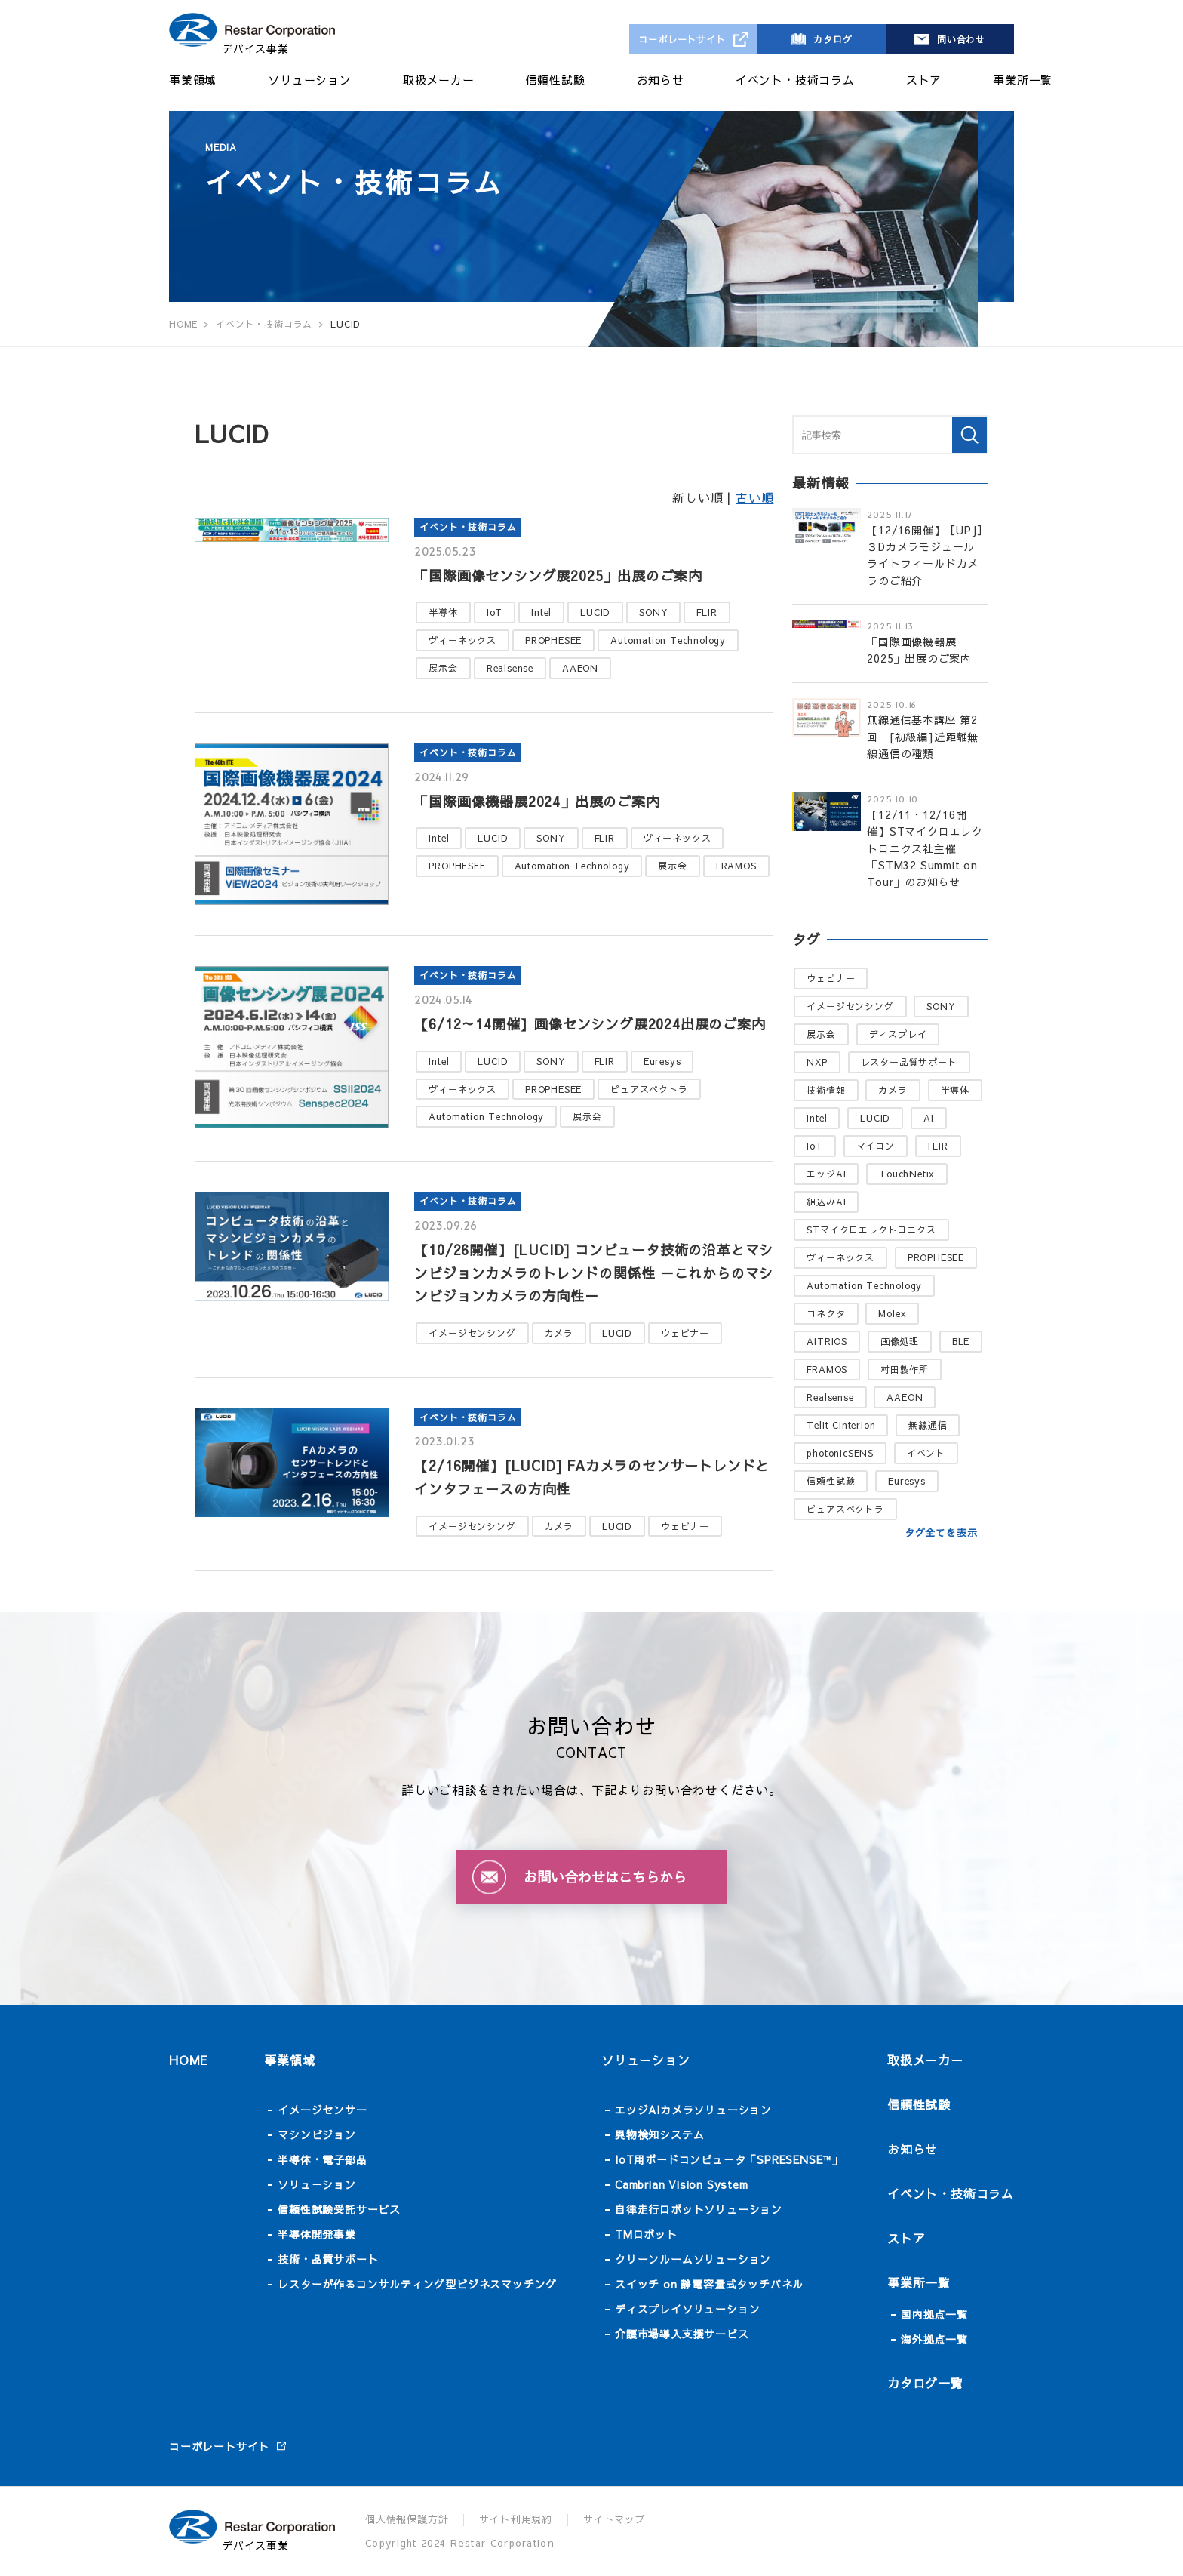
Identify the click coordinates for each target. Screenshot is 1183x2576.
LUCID (595, 612)
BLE (960, 1341)
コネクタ (826, 1313)
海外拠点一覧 (934, 2339)
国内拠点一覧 (934, 2314)
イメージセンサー (322, 2109)
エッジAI (826, 1174)
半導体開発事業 (317, 2234)
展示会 (443, 668)
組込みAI (826, 1202)
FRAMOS (736, 866)
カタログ (832, 39)
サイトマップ (614, 2519)
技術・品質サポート (328, 2259)
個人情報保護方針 (406, 2519)
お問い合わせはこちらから (605, 1876)
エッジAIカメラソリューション (693, 2109)
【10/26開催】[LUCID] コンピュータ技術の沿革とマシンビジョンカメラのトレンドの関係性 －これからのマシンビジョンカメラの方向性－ (593, 1272)
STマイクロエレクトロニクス (871, 1229)
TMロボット (646, 2234)
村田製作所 (904, 1369)
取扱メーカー (439, 80)
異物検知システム (659, 2134)
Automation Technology (668, 640)
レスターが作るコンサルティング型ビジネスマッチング (417, 2283)
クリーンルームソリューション (693, 2259)
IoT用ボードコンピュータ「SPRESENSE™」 (729, 2159)
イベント (926, 1453)
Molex (892, 1313)
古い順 (754, 497)
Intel (541, 612)
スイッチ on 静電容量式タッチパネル (709, 2283)
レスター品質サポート (909, 1062)
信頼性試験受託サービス (339, 2209)
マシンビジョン (317, 2134)
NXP (817, 1062)
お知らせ (660, 80)
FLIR (706, 612)
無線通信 (927, 1425)
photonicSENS (840, 1453)
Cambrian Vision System (681, 2184)
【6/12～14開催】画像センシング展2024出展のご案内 (589, 1023)
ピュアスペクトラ (648, 1089)
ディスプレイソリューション (687, 2308)
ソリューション (310, 80)
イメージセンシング (472, 1333)
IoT (494, 612)
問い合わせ (961, 39)
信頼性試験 (555, 80)
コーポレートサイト (681, 39)
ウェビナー (685, 1333)
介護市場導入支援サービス (682, 2333)
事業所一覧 (1022, 80)
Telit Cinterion (841, 1425)
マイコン (875, 1146)
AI (928, 1118)
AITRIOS (827, 1341)
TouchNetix (907, 1174)
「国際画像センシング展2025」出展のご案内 (558, 575)
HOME (188, 2059)
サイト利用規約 (515, 2519)
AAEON (580, 668)
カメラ (559, 1333)
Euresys (662, 1061)
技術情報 (826, 1090)
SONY (653, 612)
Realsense (510, 668)
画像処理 (899, 1341)
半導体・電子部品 (322, 2159)
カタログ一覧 (925, 2382)
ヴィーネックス (462, 640)
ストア (924, 80)
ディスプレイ (898, 1034)
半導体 (443, 612)
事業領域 (193, 80)
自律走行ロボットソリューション (698, 2209)
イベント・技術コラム (795, 80)
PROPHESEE (553, 640)
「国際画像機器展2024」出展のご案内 (536, 801)
